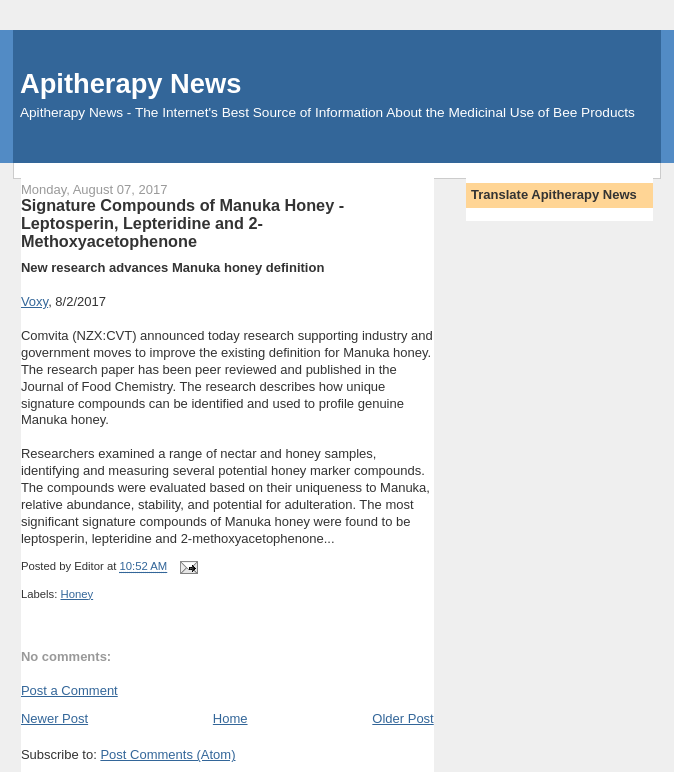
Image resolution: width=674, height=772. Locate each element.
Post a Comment (69, 690)
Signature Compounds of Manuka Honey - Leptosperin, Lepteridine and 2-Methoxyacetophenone (182, 223)
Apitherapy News (130, 83)
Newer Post (54, 718)
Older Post (402, 718)
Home (230, 718)
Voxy (34, 301)
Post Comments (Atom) (167, 754)
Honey (76, 594)
